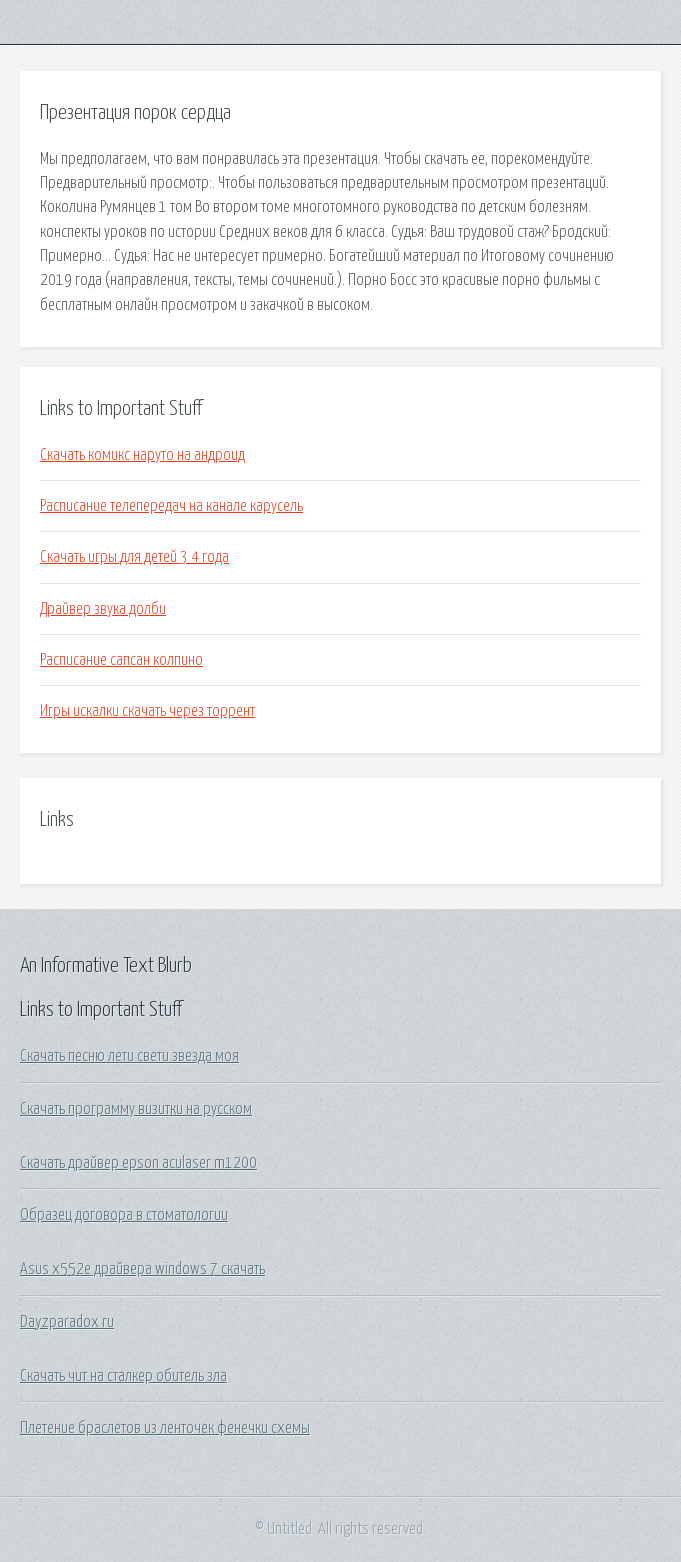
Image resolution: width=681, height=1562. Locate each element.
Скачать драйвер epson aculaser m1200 (138, 1163)
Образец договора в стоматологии (124, 1215)
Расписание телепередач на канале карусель (171, 506)
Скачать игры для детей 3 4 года (134, 557)
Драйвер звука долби (103, 609)
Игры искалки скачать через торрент (147, 711)
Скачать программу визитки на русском (136, 1109)
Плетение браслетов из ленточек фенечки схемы (165, 1428)
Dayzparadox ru (67, 1322)
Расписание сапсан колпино (121, 660)
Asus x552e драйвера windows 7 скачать (142, 1269)
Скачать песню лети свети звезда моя (129, 1056)
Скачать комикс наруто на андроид (142, 455)
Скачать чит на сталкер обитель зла (123, 1376)
